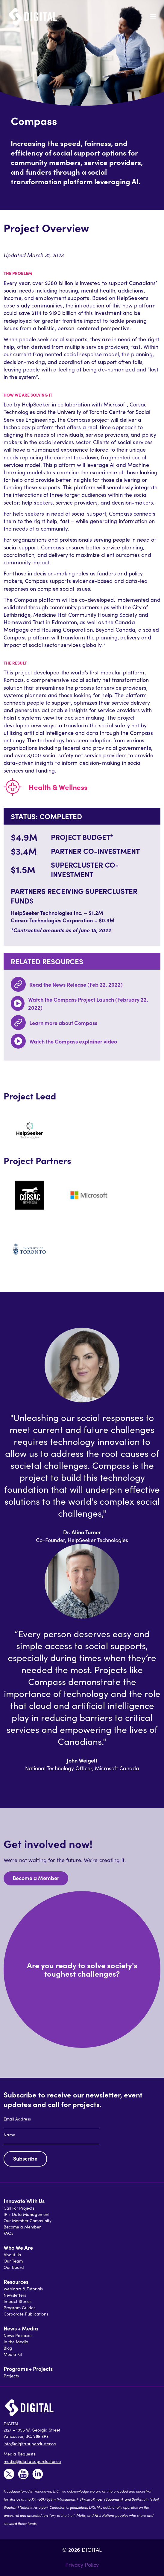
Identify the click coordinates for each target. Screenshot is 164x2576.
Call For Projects (19, 2208)
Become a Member (36, 1878)
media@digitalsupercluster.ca (32, 2461)
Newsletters (15, 2295)
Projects (11, 2376)
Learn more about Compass (63, 1022)
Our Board (14, 2267)
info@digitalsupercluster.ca (30, 2443)
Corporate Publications (26, 2314)
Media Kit (13, 2354)
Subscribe (25, 2158)
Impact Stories (17, 2301)
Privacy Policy (82, 2564)
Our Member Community (27, 2220)
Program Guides (19, 2307)
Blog (8, 2348)
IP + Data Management (27, 2214)
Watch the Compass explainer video (73, 1041)
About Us (12, 2254)
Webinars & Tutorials (23, 2289)
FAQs (8, 2233)
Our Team (13, 2261)
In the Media (16, 2342)
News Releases (18, 2335)
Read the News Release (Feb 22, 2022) (76, 984)
